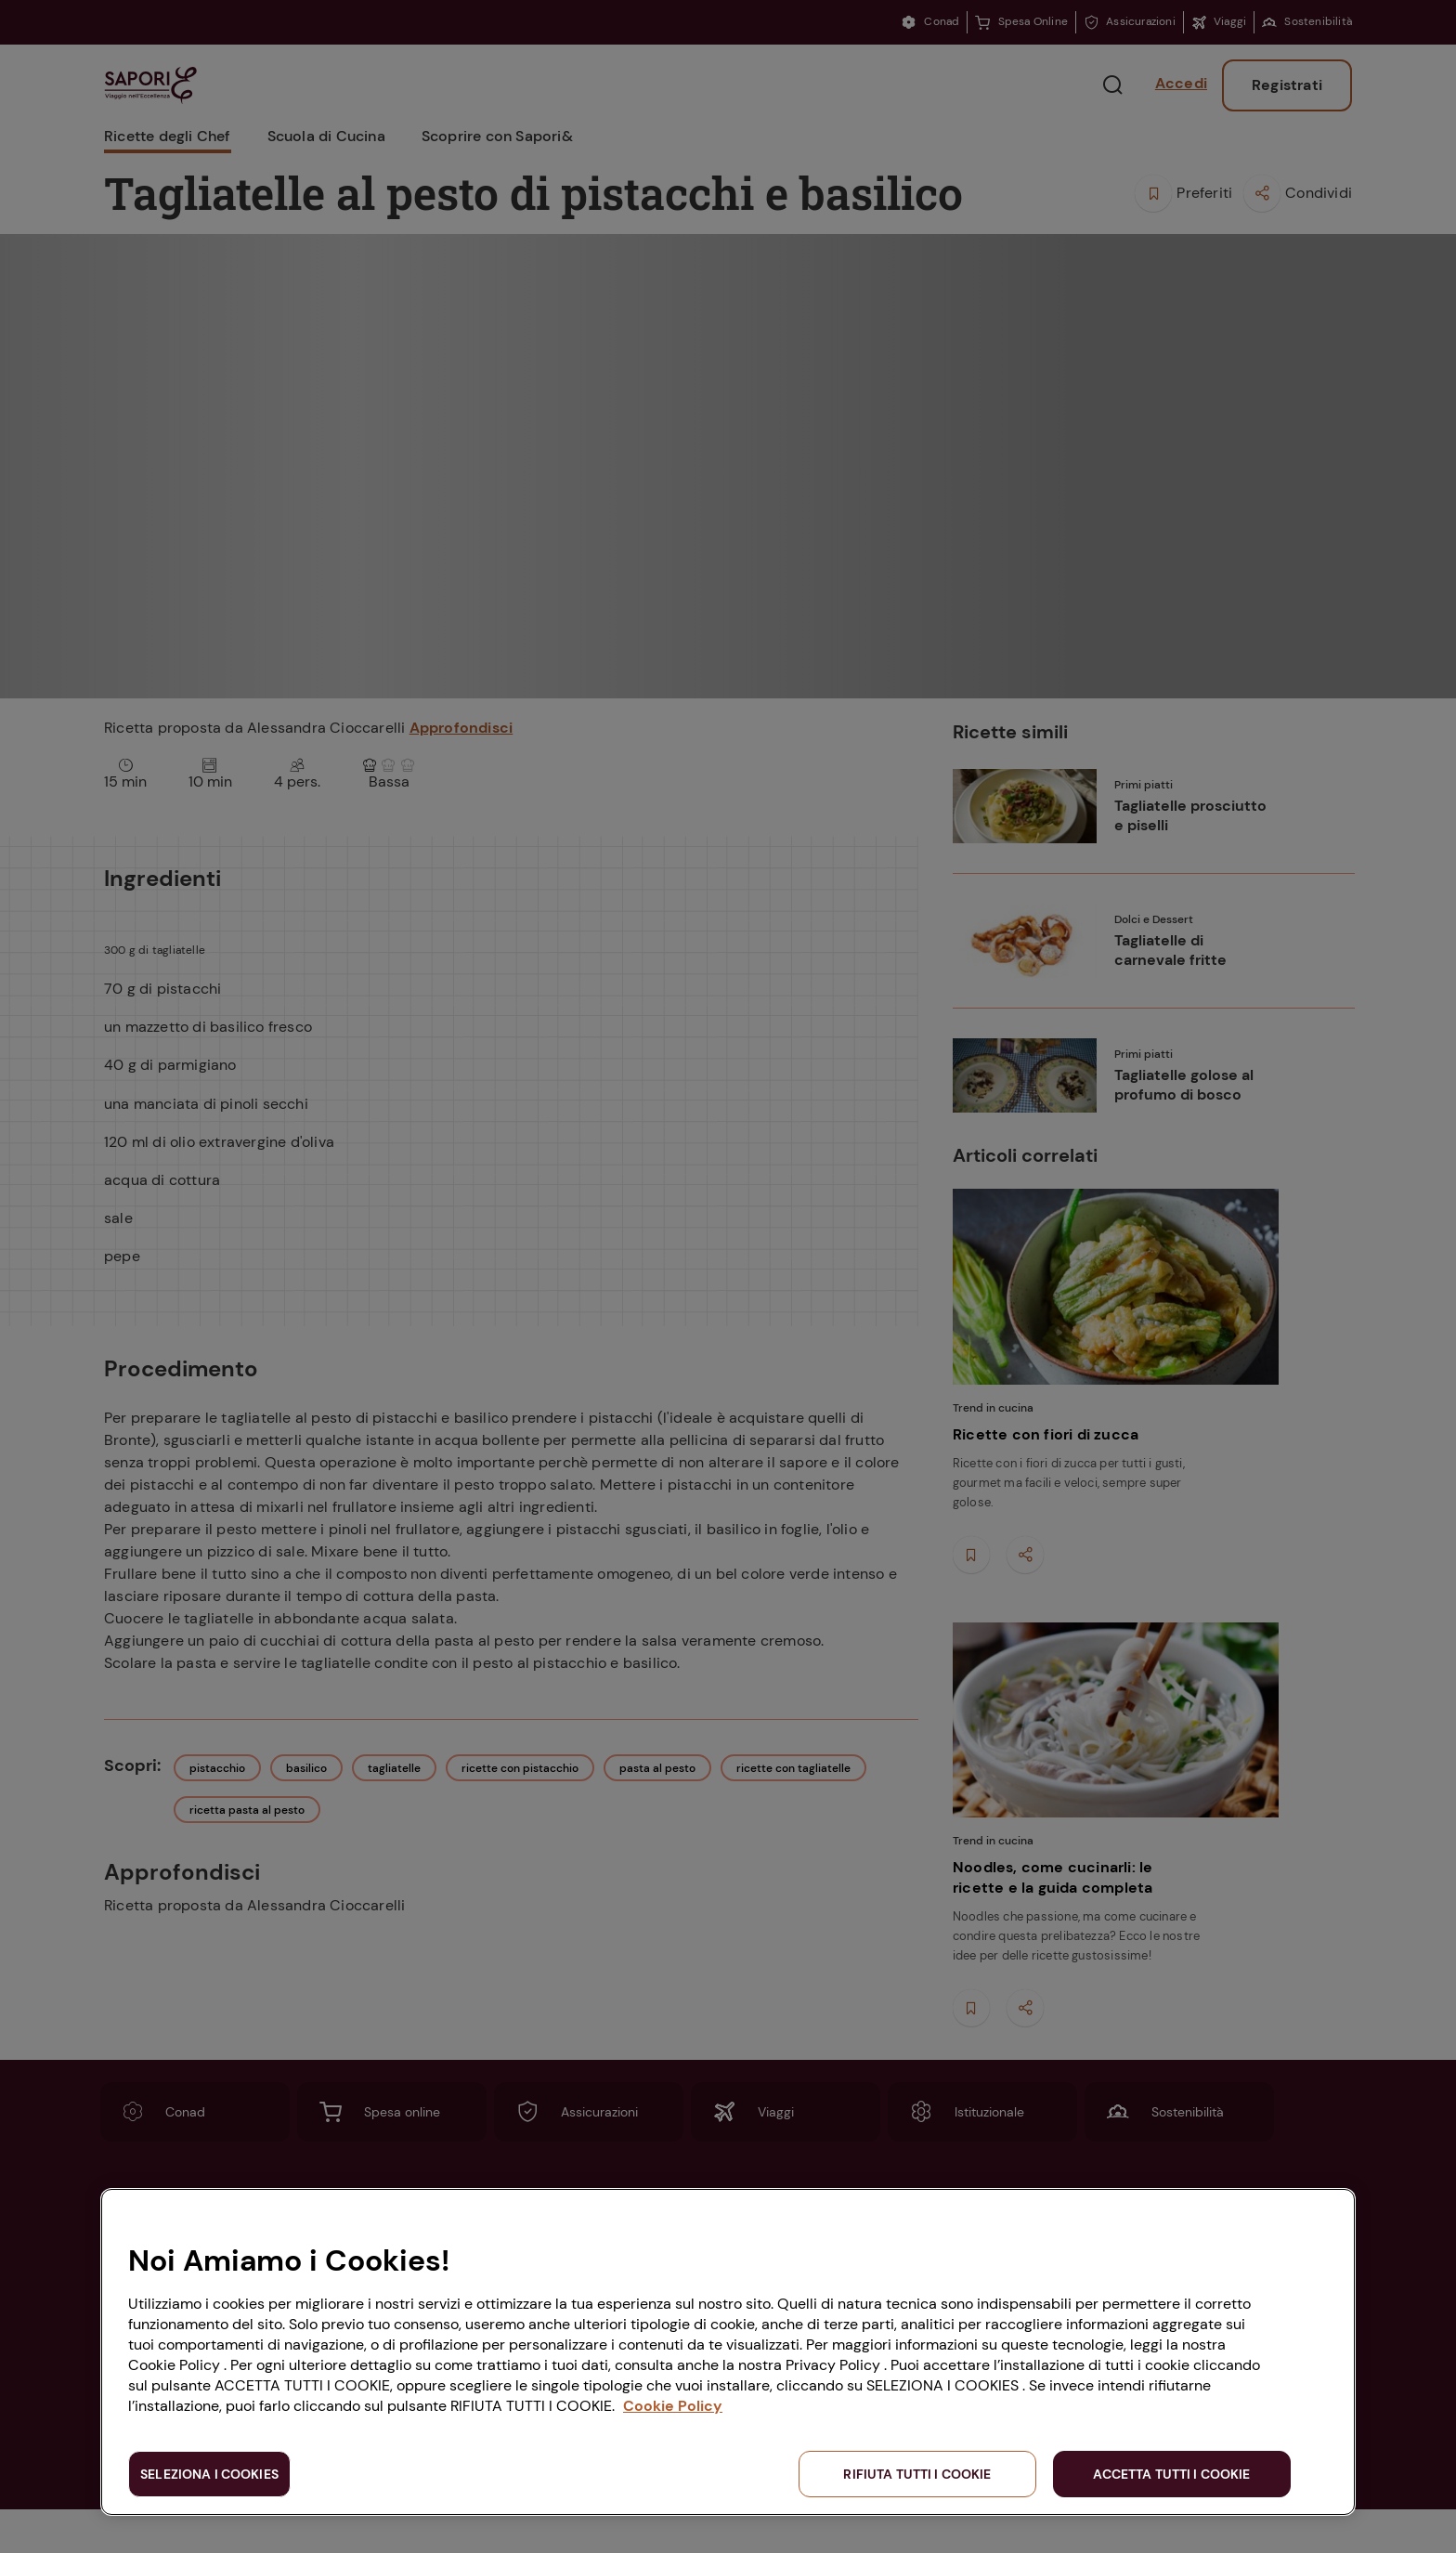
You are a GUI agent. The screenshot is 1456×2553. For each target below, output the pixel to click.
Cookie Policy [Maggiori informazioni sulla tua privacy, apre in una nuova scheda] (672, 2406)
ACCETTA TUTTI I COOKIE (1171, 2474)
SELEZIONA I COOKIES (209, 2474)
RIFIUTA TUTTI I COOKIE (917, 2474)
